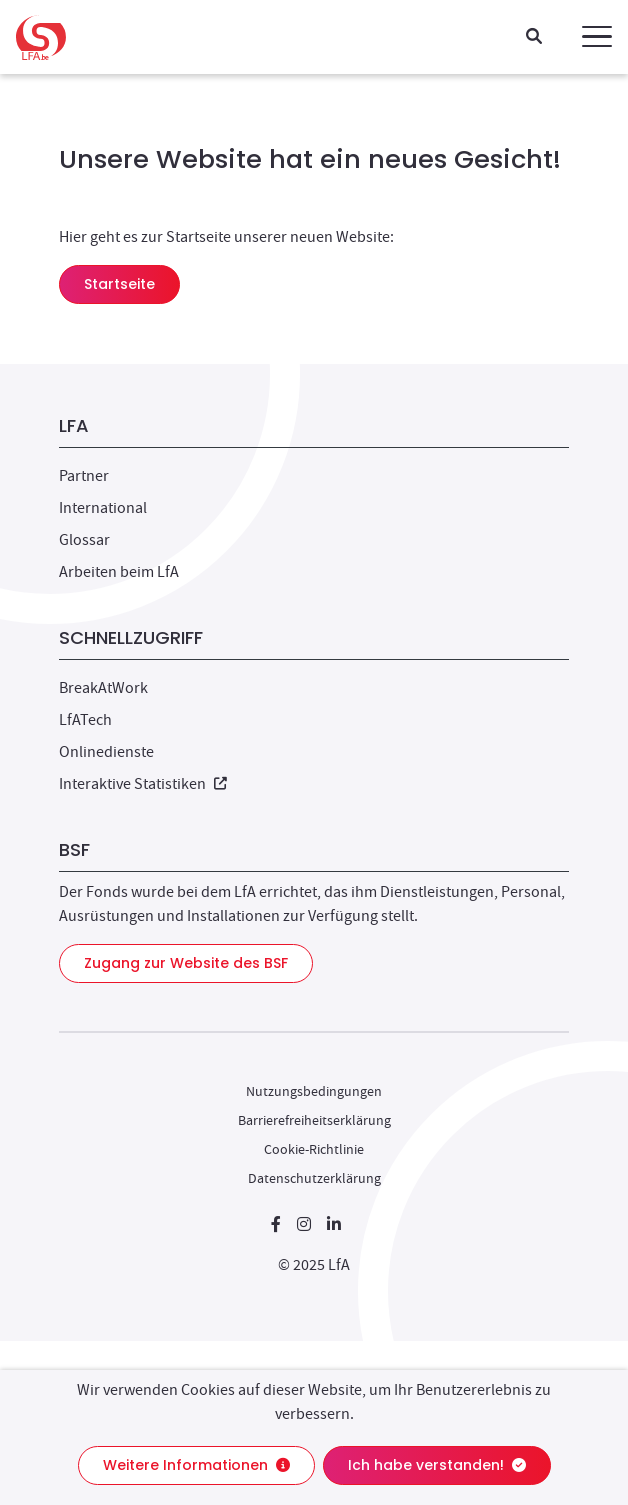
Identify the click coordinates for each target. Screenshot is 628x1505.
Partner (84, 476)
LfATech (85, 720)
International (103, 508)
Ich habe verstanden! (437, 1465)
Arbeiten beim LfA (119, 572)
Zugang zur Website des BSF (186, 963)
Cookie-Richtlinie (314, 1149)
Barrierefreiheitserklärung (314, 1120)
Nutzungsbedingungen (314, 1091)
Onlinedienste (106, 752)
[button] (597, 37)
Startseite (119, 284)
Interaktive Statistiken (143, 784)
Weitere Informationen (196, 1465)
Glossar (84, 540)
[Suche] (534, 37)
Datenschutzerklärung (314, 1178)
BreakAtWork (103, 688)
